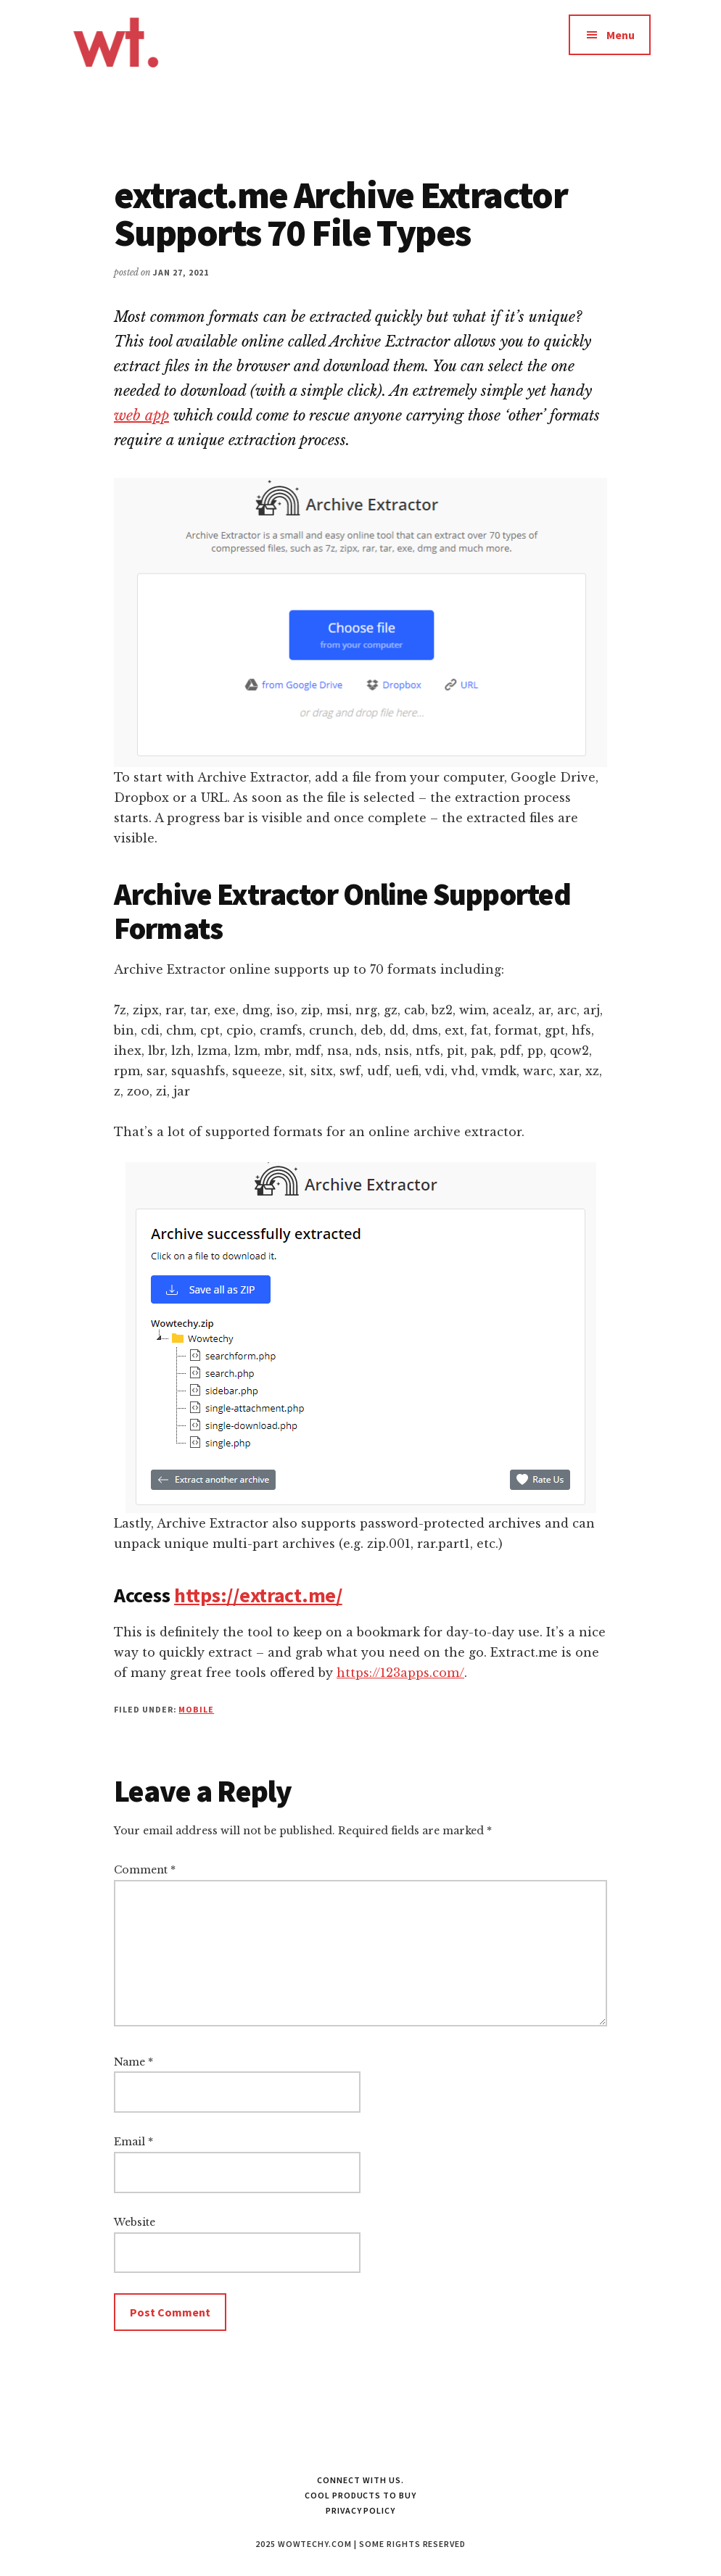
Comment (145, 1869)
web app (141, 415)
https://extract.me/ (258, 1595)
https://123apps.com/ (400, 1672)
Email (133, 2141)
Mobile (196, 1709)
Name (133, 2061)
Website (134, 2222)
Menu (620, 35)
